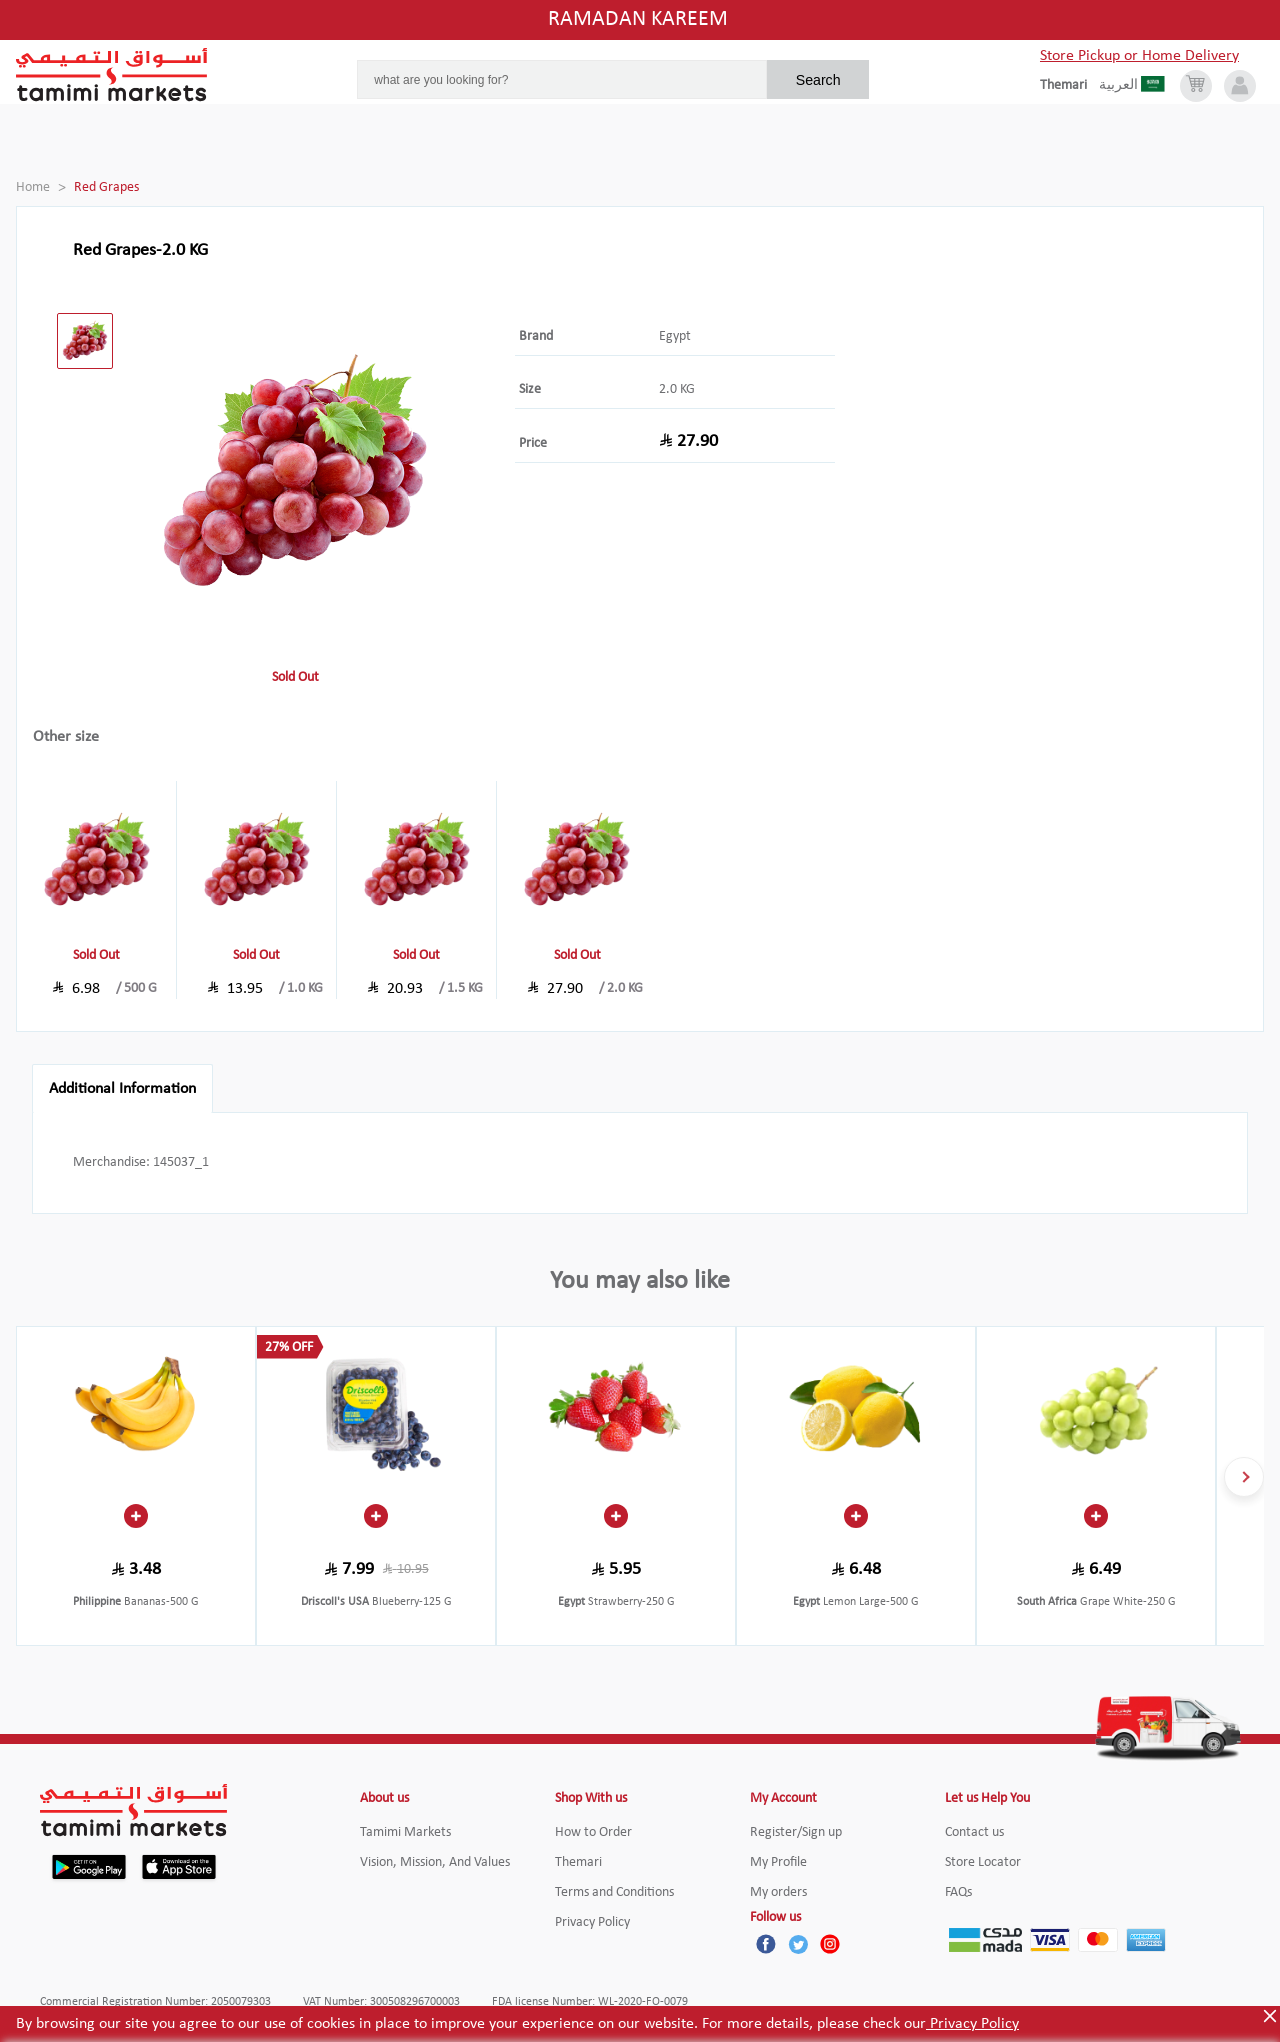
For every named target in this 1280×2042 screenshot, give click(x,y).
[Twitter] (798, 1944)
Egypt (675, 336)
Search (818, 80)
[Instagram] (830, 1944)
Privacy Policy (972, 2024)
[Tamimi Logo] (112, 75)
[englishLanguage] (1069, 86)
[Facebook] (766, 1944)
